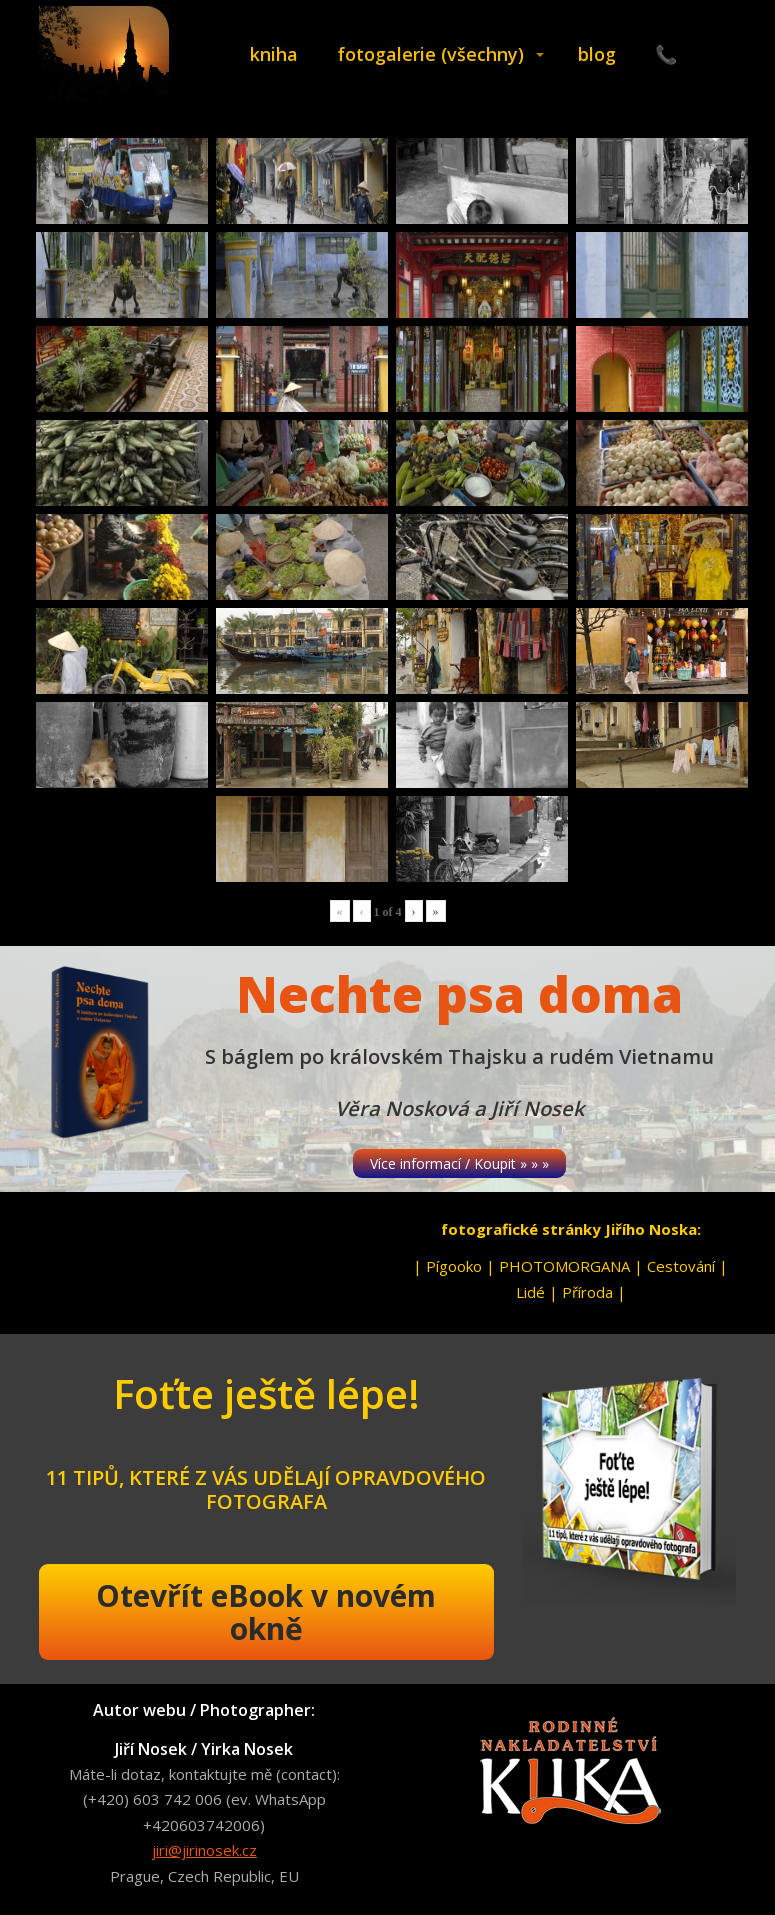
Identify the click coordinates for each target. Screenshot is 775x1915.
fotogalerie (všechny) (430, 54)
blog (597, 54)
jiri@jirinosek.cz (204, 1850)
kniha (274, 54)
